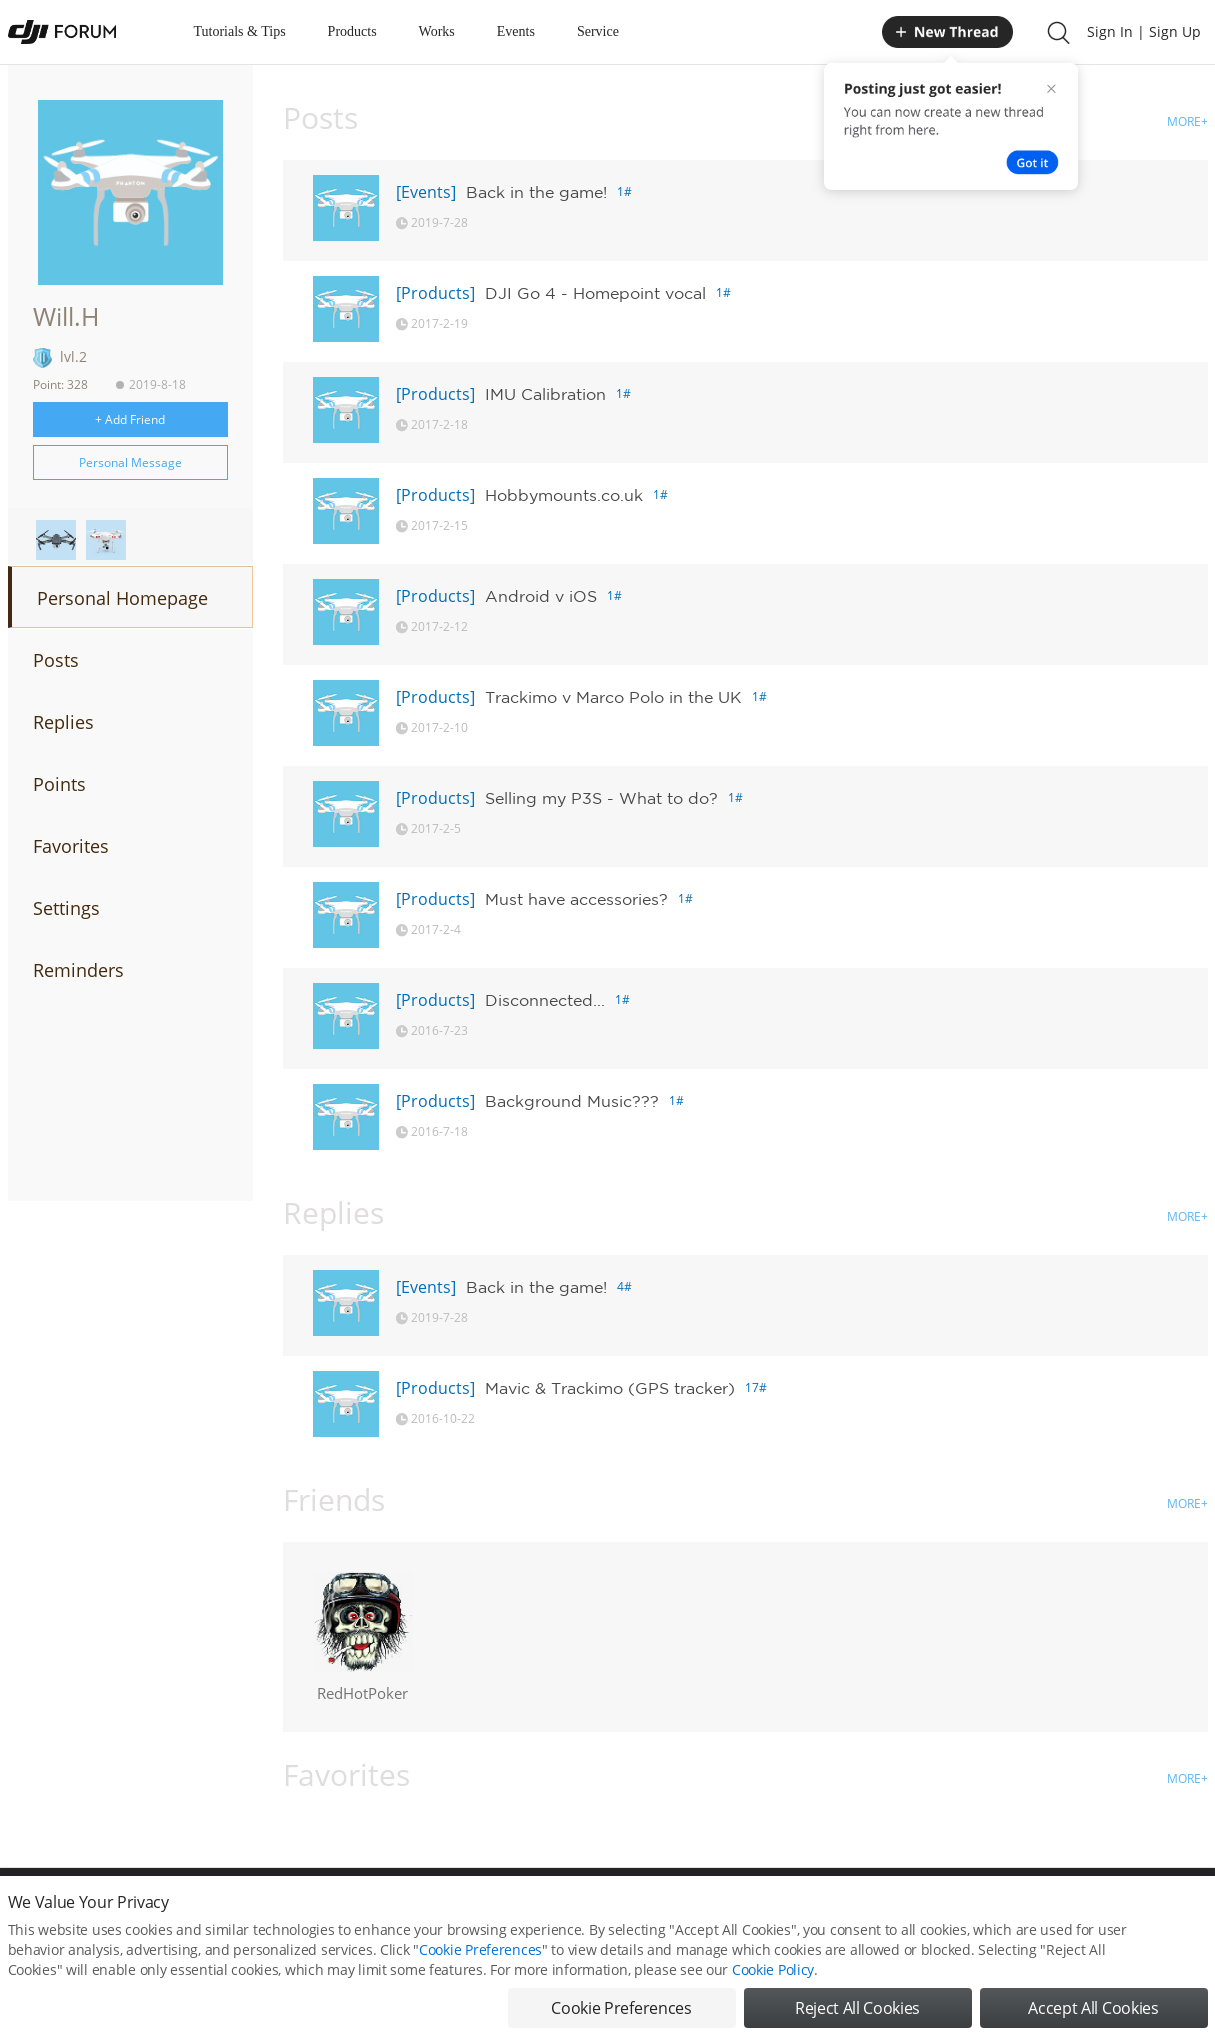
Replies (63, 722)
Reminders (78, 970)
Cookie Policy (773, 1969)
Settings (66, 908)
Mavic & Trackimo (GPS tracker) (610, 1388)
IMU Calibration (545, 394)
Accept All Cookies (1093, 2008)
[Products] (435, 293)
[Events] (426, 192)
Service (598, 31)
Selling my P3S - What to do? (601, 798)
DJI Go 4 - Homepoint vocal (595, 293)
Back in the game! (536, 192)
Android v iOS (541, 596)
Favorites (71, 846)
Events (516, 31)
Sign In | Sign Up (1144, 31)
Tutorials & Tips (240, 31)
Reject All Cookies (857, 2008)
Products (352, 31)
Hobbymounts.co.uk (564, 495)
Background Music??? (572, 1101)
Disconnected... (545, 1000)
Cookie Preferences (480, 1949)
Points (59, 784)
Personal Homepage (122, 598)
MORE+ (1187, 121)
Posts (56, 660)
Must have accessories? (576, 899)
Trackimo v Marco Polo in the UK (613, 697)
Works (437, 31)
